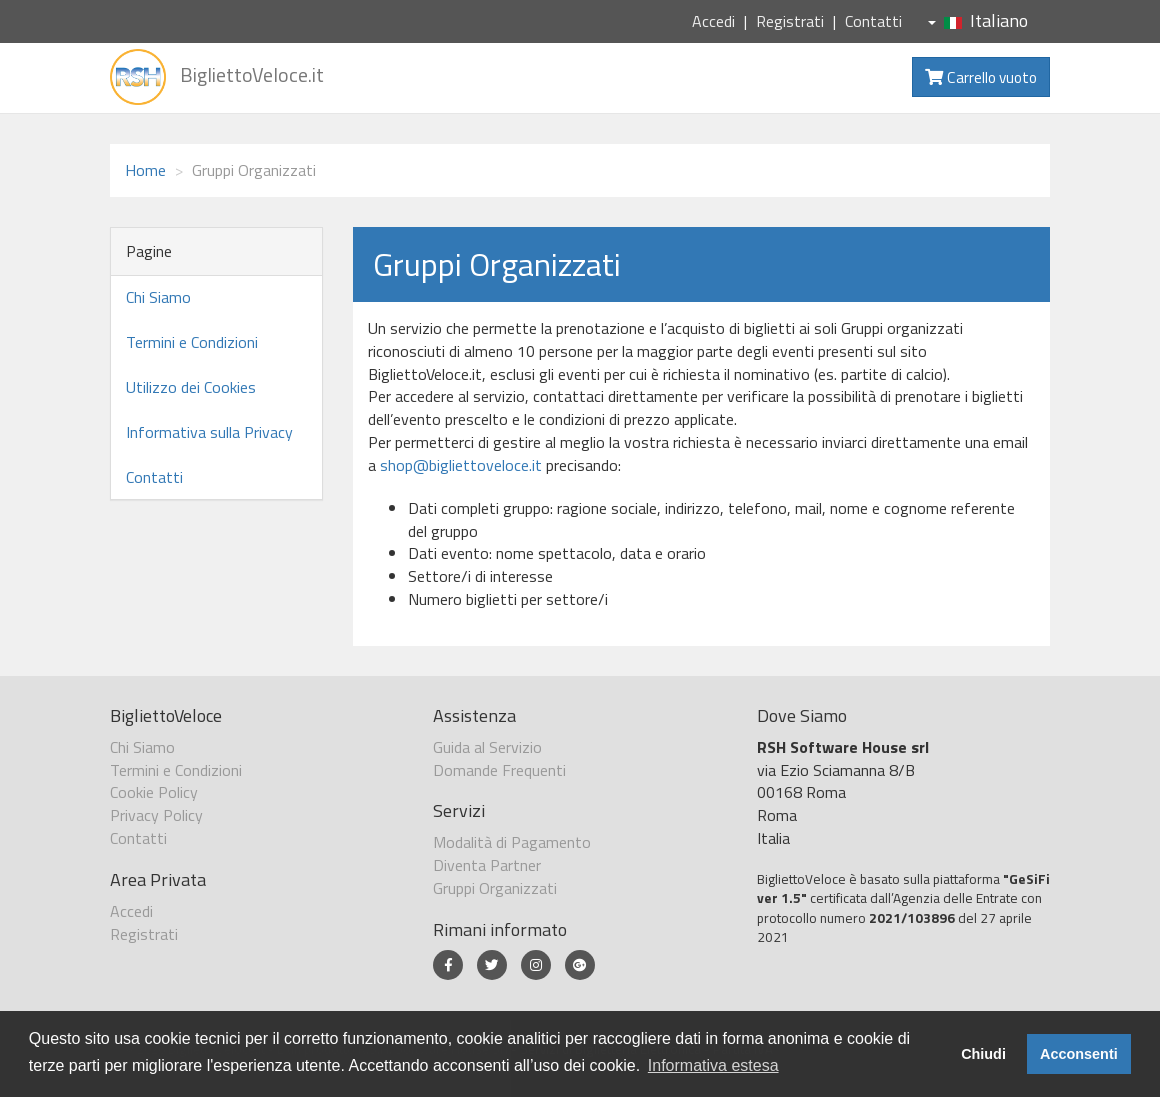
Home (145, 170)
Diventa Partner (487, 865)
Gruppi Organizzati (495, 888)
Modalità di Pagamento (512, 842)
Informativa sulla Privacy (209, 432)
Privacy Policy (156, 815)
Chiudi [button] (983, 1054)
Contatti (873, 21)
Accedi (713, 21)
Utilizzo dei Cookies (191, 387)
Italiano (978, 20)
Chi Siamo (158, 297)
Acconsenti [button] (1079, 1054)
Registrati (790, 21)
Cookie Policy (154, 792)
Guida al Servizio (487, 747)
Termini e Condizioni (192, 342)
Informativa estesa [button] (713, 1065)
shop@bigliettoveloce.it (461, 465)
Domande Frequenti (499, 770)
